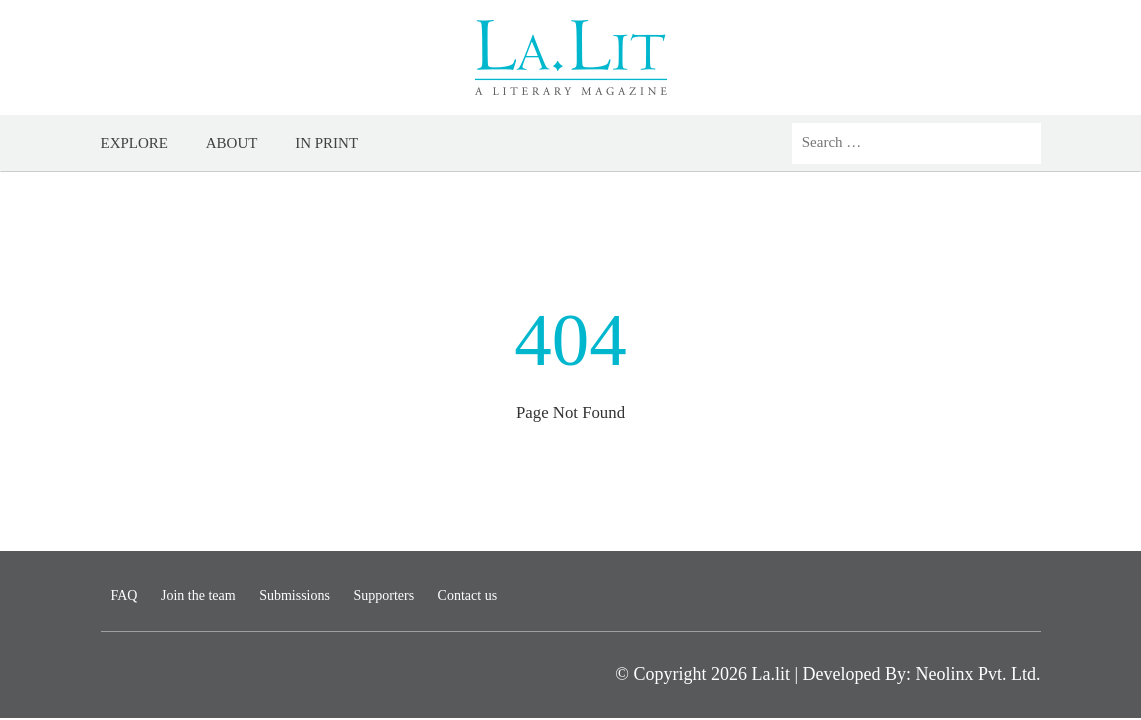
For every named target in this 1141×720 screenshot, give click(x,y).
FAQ (124, 595)
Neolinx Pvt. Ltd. (978, 674)
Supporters (383, 595)
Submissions (294, 595)
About (232, 143)
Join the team (198, 595)
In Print (326, 143)
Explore (135, 143)
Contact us (468, 595)
